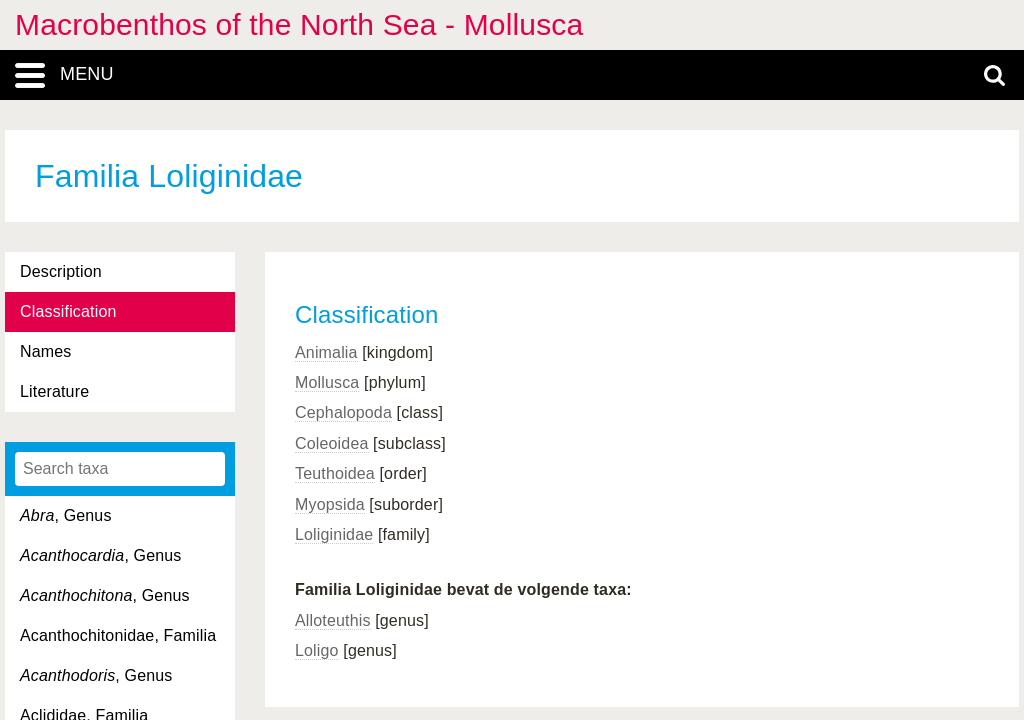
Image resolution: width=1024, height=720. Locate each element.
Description (61, 271)
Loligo (317, 650)
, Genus (66, 515)
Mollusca (327, 382)
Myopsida (330, 504)
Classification (68, 311)
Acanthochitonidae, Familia (118, 635)
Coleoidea (332, 443)
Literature (54, 391)
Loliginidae (334, 534)
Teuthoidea (335, 473)
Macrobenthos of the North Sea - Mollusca (299, 24)
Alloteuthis (333, 620)
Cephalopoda (343, 412)
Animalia (326, 352)
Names (45, 351)
